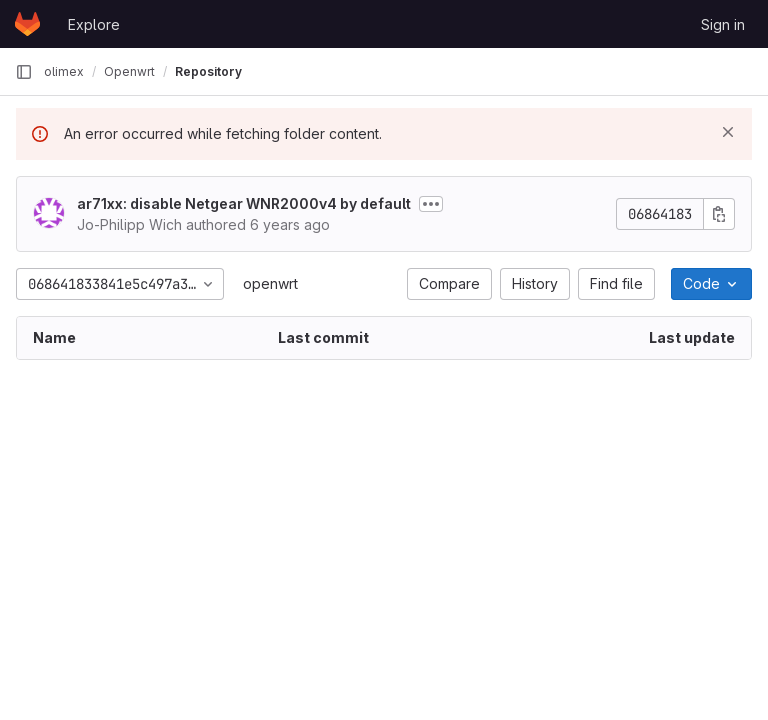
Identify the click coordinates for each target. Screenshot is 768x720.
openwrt (270, 283)
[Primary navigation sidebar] (24, 72)
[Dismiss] (728, 132)
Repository (208, 71)
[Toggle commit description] (431, 204)
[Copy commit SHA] (719, 214)
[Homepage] (27, 24)
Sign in (723, 24)
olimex (64, 71)
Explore (94, 24)
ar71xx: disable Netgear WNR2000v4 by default (244, 203)
